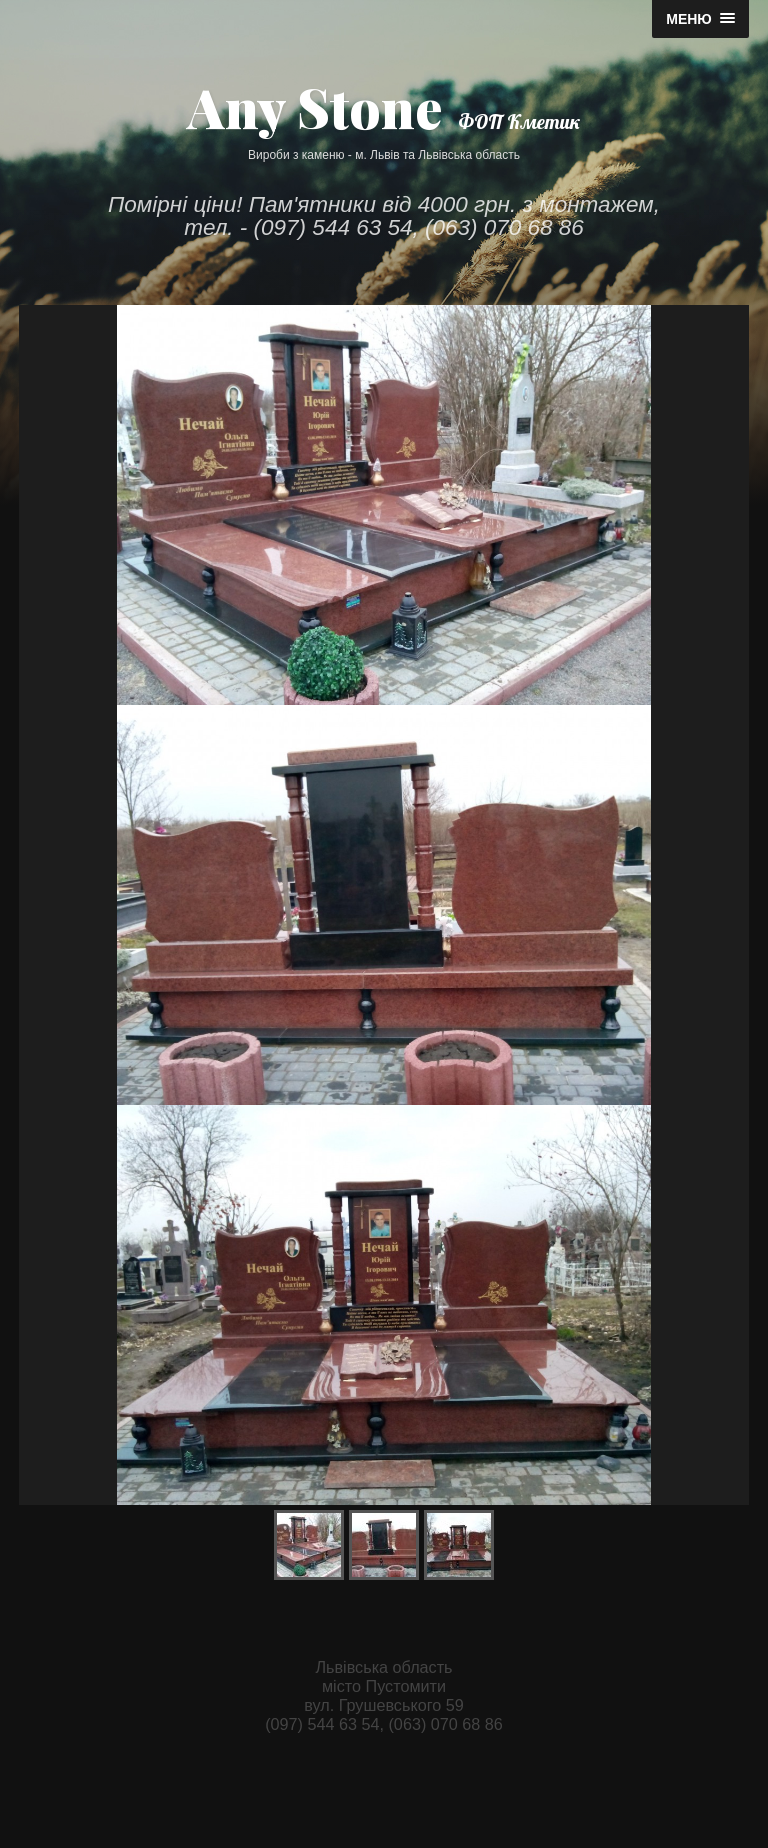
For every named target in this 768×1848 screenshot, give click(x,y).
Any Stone (314, 107)
